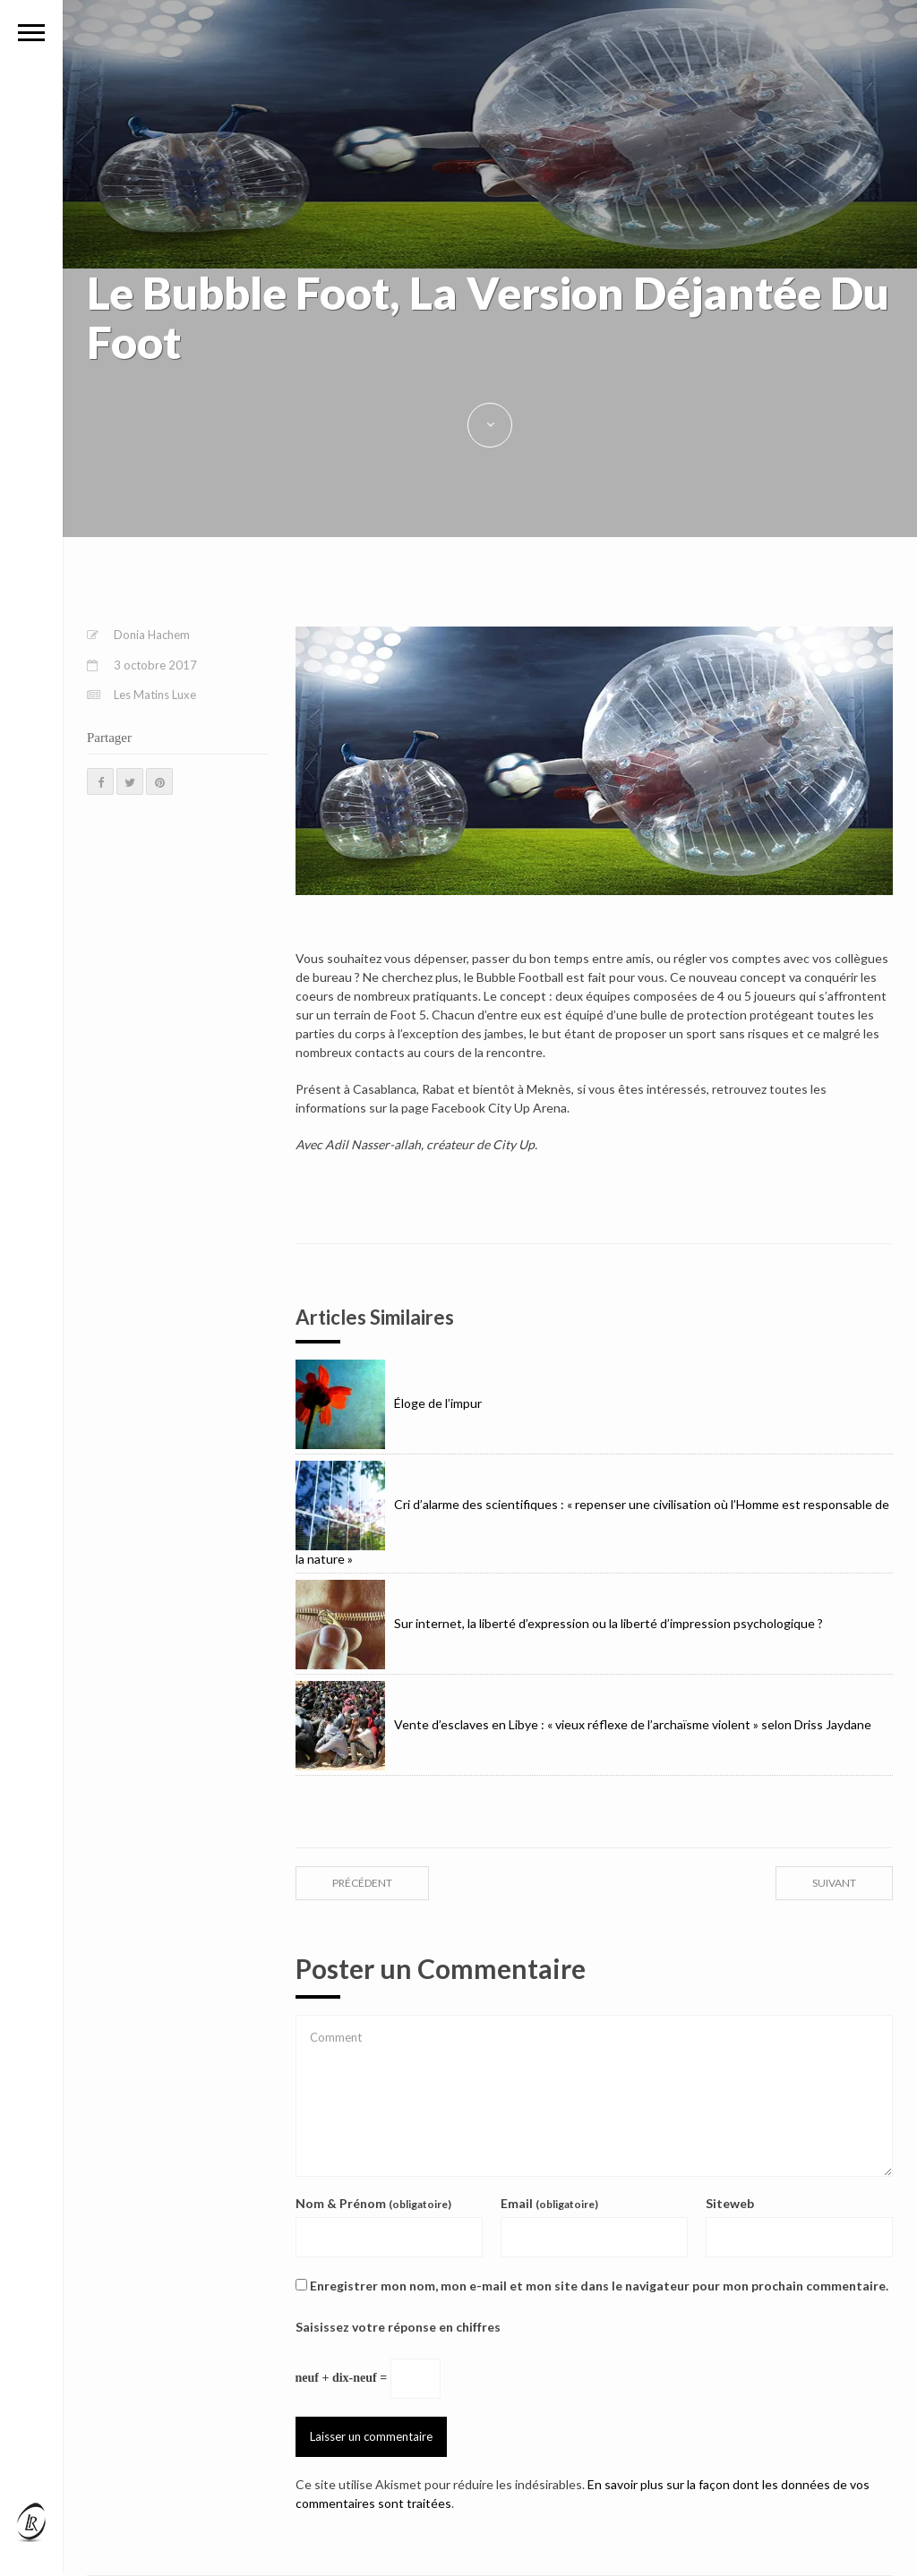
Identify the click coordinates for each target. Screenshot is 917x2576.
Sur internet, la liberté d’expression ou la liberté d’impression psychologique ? (559, 1623)
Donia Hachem (152, 634)
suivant (834, 1882)
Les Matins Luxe (155, 694)
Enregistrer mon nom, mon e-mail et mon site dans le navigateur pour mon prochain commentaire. (599, 2285)
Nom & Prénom (373, 2203)
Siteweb (730, 2203)
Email (549, 2203)
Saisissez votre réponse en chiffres (398, 2326)
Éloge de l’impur (389, 1403)
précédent (362, 1882)
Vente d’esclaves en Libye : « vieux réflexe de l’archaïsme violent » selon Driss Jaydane (583, 1724)
